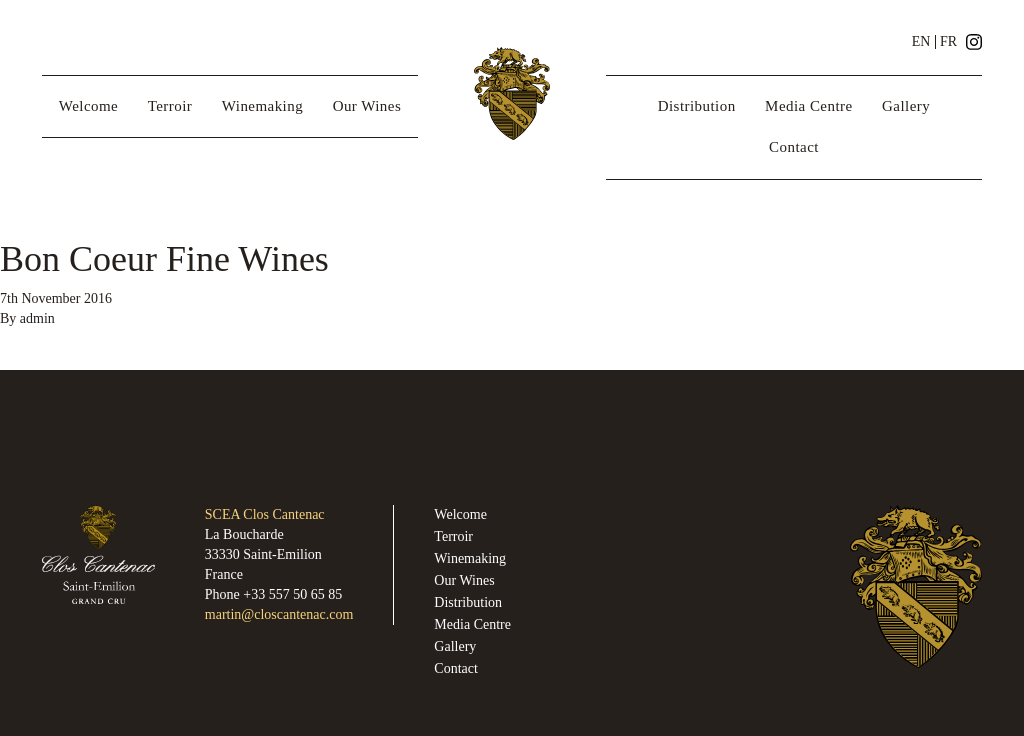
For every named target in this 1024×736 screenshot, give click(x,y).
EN (921, 42)
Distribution (697, 106)
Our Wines (367, 106)
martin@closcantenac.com (279, 614)
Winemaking (262, 106)
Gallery (906, 106)
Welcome (88, 106)
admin (37, 318)
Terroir (170, 106)
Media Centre (808, 106)
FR (948, 42)
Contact (794, 147)
